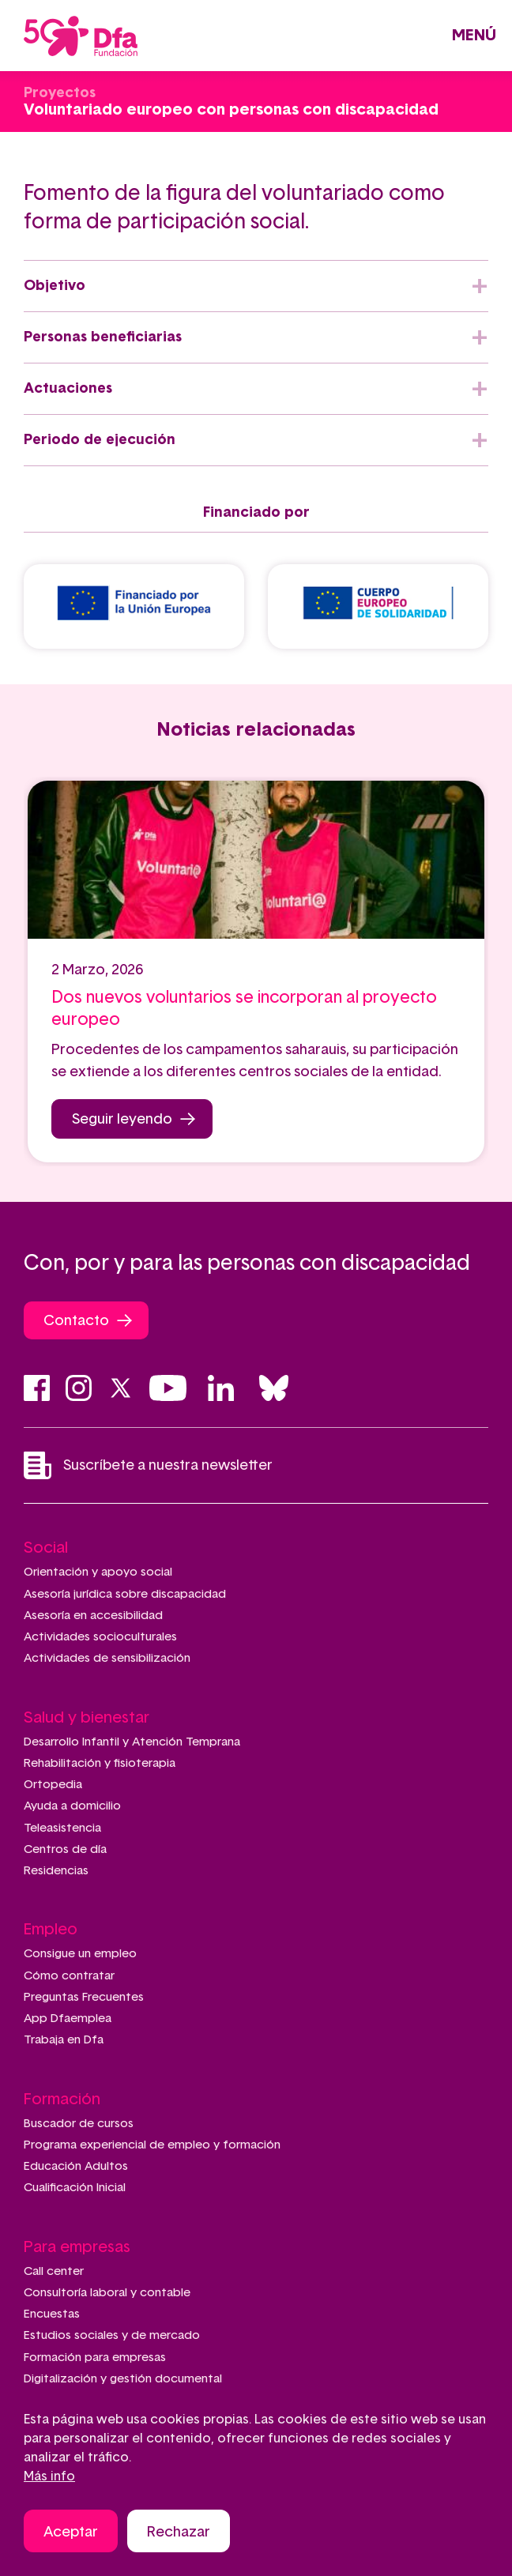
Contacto (76, 1321)
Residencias (56, 1871)
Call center (54, 2271)
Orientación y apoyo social (98, 1572)
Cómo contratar (69, 1976)
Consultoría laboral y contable (107, 2293)
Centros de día (65, 1849)
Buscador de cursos (79, 2124)
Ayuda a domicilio (72, 1806)
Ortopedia (53, 1785)
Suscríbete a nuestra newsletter (148, 1465)
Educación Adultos (76, 2166)
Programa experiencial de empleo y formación (152, 2145)
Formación (62, 2099)
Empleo (50, 1930)
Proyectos (60, 93)
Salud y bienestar (86, 1718)
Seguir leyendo (122, 1120)
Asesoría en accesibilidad (93, 1615)
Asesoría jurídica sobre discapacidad (125, 1594)
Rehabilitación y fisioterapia (99, 1763)
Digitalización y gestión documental (123, 2379)
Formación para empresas (95, 2357)
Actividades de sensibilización (107, 1658)
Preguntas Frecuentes (84, 1997)
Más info (49, 2478)
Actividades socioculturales (100, 1637)
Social (46, 1548)
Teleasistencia (62, 1828)
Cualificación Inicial (75, 2188)
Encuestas (52, 2314)
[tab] (256, 286)
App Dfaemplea (67, 2018)
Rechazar (178, 2535)
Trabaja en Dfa (64, 2040)
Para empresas (77, 2247)
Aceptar (70, 2535)
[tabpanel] (256, 971)
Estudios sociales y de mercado (112, 2335)
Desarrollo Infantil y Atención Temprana (132, 1742)
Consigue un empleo (80, 1954)
